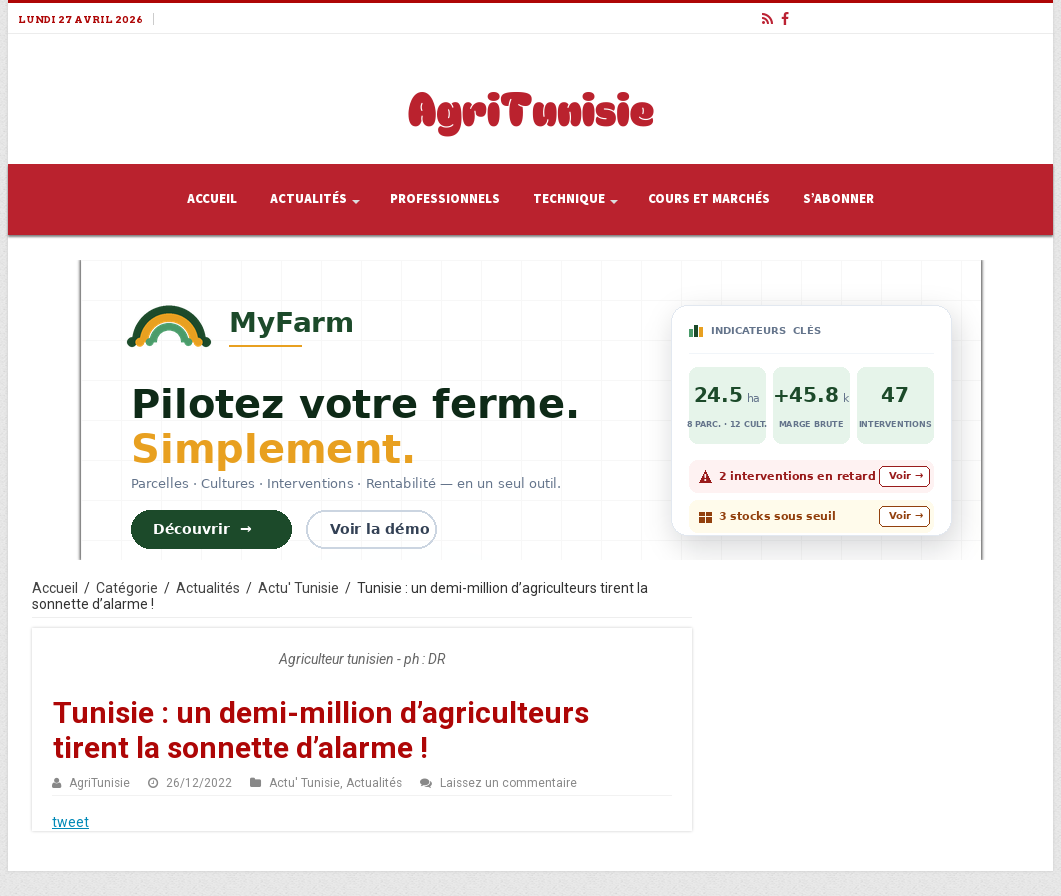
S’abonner (838, 199)
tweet (70, 822)
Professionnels (445, 199)
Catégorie (127, 588)
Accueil (212, 199)
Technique (569, 199)
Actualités (308, 199)
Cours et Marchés (709, 199)
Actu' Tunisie (298, 588)
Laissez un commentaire (508, 783)
